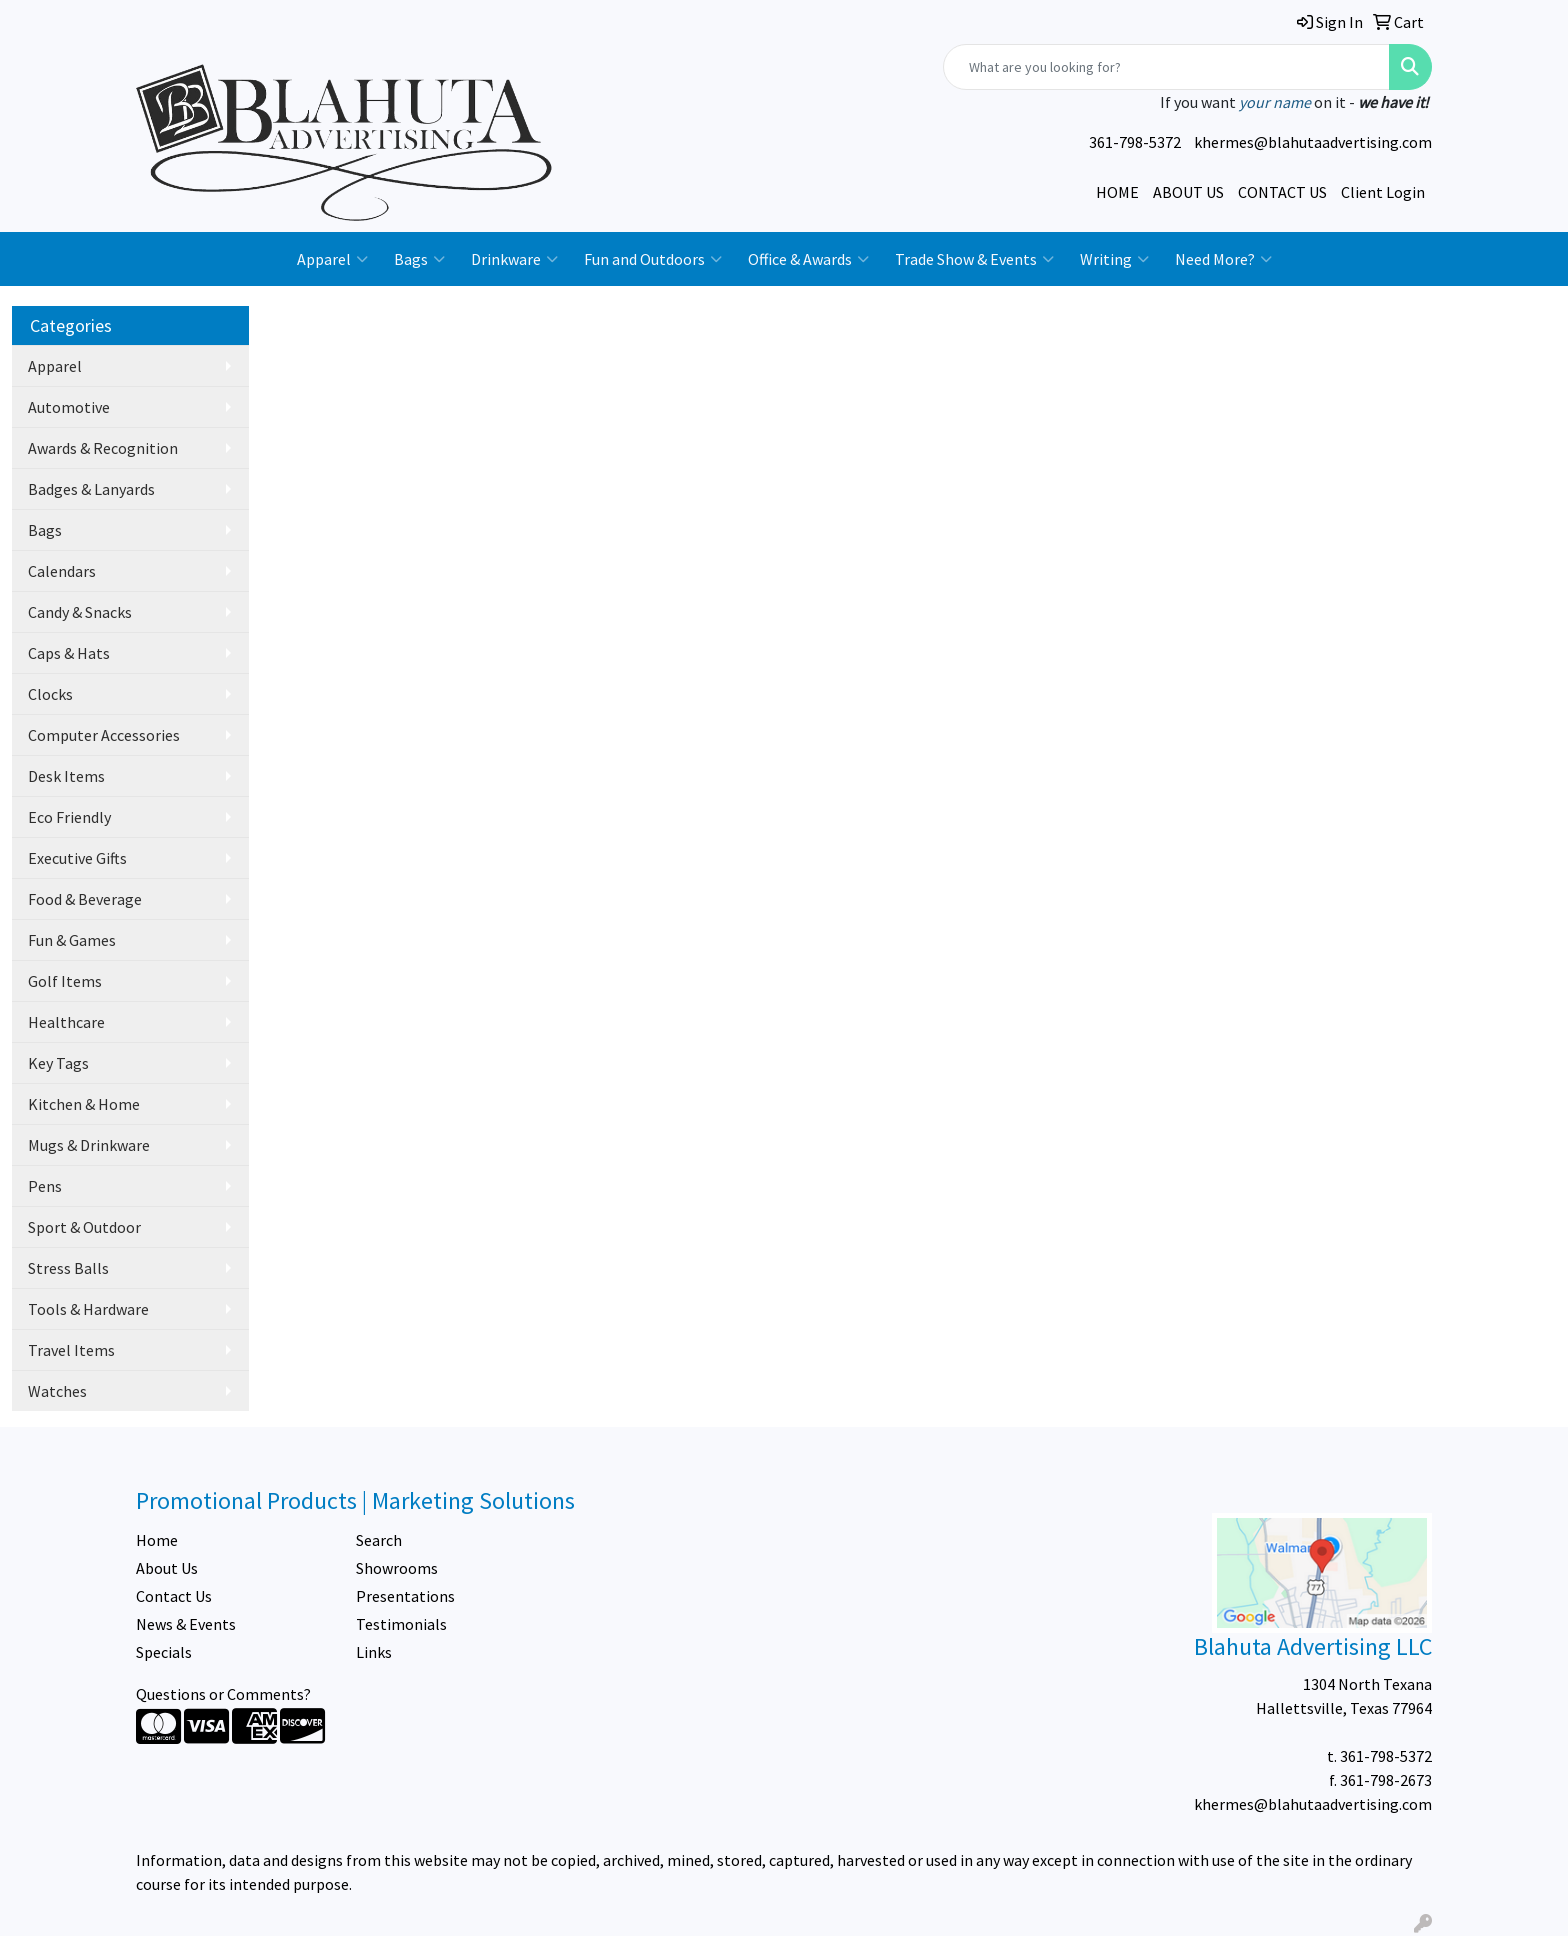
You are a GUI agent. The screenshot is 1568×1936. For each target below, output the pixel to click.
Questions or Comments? (223, 1694)
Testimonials (401, 1624)
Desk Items (66, 776)
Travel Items (71, 1350)
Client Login (1383, 192)
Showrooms (397, 1568)
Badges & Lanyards (91, 489)
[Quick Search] (1166, 67)
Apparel (332, 259)
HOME (1117, 192)
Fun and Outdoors (653, 259)
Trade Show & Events (974, 259)
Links (374, 1652)
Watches (57, 1391)
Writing (1114, 259)
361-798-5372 (1135, 142)
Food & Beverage (85, 899)
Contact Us (174, 1596)
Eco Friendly (69, 817)
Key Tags (58, 1063)
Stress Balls (68, 1268)
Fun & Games (72, 940)
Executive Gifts (77, 858)
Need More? (1223, 259)
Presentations (405, 1596)
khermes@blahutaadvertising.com (1313, 142)
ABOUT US (1188, 192)
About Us (167, 1568)
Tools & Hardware (88, 1309)
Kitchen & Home (84, 1104)
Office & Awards (808, 259)
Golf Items (65, 981)
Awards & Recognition (103, 448)
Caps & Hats (69, 653)
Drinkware (514, 259)
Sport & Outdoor (84, 1227)
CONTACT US (1282, 192)
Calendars (62, 571)
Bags (419, 259)
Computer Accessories (104, 735)
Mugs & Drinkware (89, 1145)
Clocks (50, 694)
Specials (164, 1652)
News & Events (186, 1624)
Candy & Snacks (80, 612)
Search (379, 1540)
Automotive (69, 407)
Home (157, 1540)
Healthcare (66, 1022)
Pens (45, 1186)
